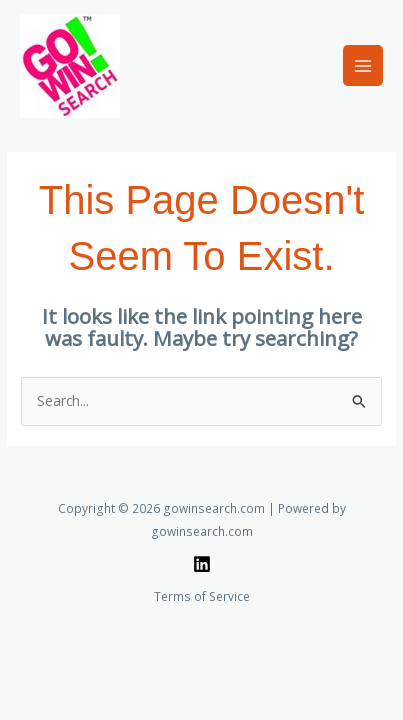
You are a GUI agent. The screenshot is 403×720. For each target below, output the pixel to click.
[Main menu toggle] (363, 65)
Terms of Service (202, 596)
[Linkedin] (202, 564)
